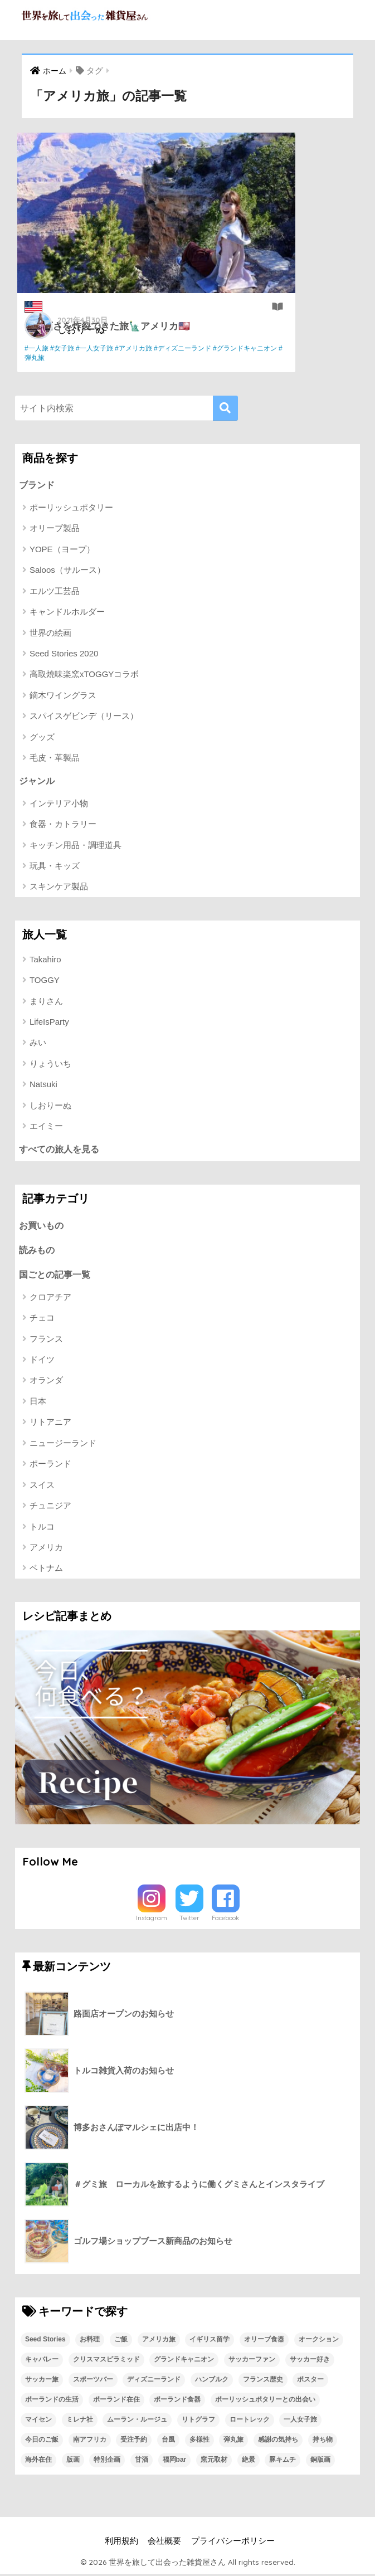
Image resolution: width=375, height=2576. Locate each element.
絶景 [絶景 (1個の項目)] (248, 2462)
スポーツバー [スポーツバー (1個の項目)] (93, 2381)
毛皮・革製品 (55, 758)
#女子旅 (66, 348)
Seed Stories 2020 (64, 654)
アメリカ (46, 1549)
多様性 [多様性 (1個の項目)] (199, 2442)
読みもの (38, 1250)
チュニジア (50, 1507)
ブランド (38, 484)
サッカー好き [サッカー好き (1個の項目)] (310, 2361)
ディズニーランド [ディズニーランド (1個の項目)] (154, 2381)
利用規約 (121, 2543)
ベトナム (46, 1570)
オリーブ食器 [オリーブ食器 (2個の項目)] (264, 2341)
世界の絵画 (50, 632)
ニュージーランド (63, 1445)
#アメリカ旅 (137, 348)
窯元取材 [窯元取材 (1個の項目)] (214, 2462)
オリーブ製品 (55, 528)
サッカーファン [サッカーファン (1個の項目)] (251, 2361)
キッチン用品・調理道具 (75, 845)
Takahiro (45, 960)
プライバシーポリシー (233, 2543)
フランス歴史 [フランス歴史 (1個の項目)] (263, 2381)
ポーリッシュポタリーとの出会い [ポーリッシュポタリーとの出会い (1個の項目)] (265, 2401)
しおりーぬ (85, 328)
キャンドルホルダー (67, 612)
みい (38, 1043)
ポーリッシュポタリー (71, 508)
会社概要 (164, 2543)
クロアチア (50, 1298)
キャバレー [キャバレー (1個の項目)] (42, 2361)
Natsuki (43, 1085)
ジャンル (38, 780)
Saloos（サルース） (67, 570)
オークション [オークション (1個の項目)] (319, 2341)
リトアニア (50, 1424)
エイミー (46, 1126)
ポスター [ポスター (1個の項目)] (310, 2381)
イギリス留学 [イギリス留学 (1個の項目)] (209, 2341)
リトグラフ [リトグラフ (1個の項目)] (198, 2422)
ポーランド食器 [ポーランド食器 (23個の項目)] (177, 2401)
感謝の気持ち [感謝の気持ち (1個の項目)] (278, 2442)
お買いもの (42, 1225)
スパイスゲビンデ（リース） (84, 716)
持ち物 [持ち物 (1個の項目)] (323, 2442)
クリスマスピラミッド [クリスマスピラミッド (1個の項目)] (106, 2361)
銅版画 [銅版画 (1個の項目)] (320, 2462)
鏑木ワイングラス (63, 695)
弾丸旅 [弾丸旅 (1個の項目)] (233, 2442)
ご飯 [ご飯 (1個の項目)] (121, 2341)
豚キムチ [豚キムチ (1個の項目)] (282, 2462)
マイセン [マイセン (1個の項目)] (38, 2422)
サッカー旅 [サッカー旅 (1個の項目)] (42, 2381)
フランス (46, 1340)
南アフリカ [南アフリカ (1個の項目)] (89, 2442)
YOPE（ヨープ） (62, 549)
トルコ (42, 1528)
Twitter (189, 1920)
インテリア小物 (59, 804)
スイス (42, 1486)
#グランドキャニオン (109, 358)
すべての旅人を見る (61, 1149)
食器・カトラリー (63, 824)
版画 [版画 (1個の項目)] (73, 2462)
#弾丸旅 (155, 358)
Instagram (151, 1920)
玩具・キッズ (55, 866)
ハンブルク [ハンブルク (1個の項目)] (211, 2381)
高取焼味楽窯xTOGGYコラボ (84, 674)
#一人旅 (40, 348)
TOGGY (45, 980)
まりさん (46, 1001)
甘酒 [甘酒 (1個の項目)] (141, 2462)
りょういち (50, 1064)
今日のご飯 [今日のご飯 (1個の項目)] (42, 2442)
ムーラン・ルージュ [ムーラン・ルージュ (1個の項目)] (137, 2422)
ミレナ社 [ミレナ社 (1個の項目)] (79, 2422)
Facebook (225, 1920)
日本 (38, 1403)
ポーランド (50, 1465)
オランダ (46, 1382)
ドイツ (42, 1361)
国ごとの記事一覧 (57, 1275)
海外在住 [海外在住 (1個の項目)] (38, 2462)
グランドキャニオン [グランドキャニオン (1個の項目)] (184, 2361)
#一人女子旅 (98, 348)
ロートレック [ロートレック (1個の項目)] (250, 2422)
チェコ (42, 1319)
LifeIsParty (49, 1022)
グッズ (42, 737)
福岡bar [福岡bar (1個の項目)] (175, 2462)
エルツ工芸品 (55, 591)
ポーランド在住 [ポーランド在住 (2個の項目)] (116, 2401)
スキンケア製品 (59, 887)
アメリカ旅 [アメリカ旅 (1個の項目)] (159, 2341)
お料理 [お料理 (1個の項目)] (90, 2341)
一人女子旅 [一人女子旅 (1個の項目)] (300, 2422)
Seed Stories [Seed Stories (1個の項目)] (45, 2341)
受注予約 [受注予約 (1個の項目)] (133, 2442)
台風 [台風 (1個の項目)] (168, 2442)
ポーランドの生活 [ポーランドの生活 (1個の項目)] (52, 2401)
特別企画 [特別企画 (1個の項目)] (107, 2462)
